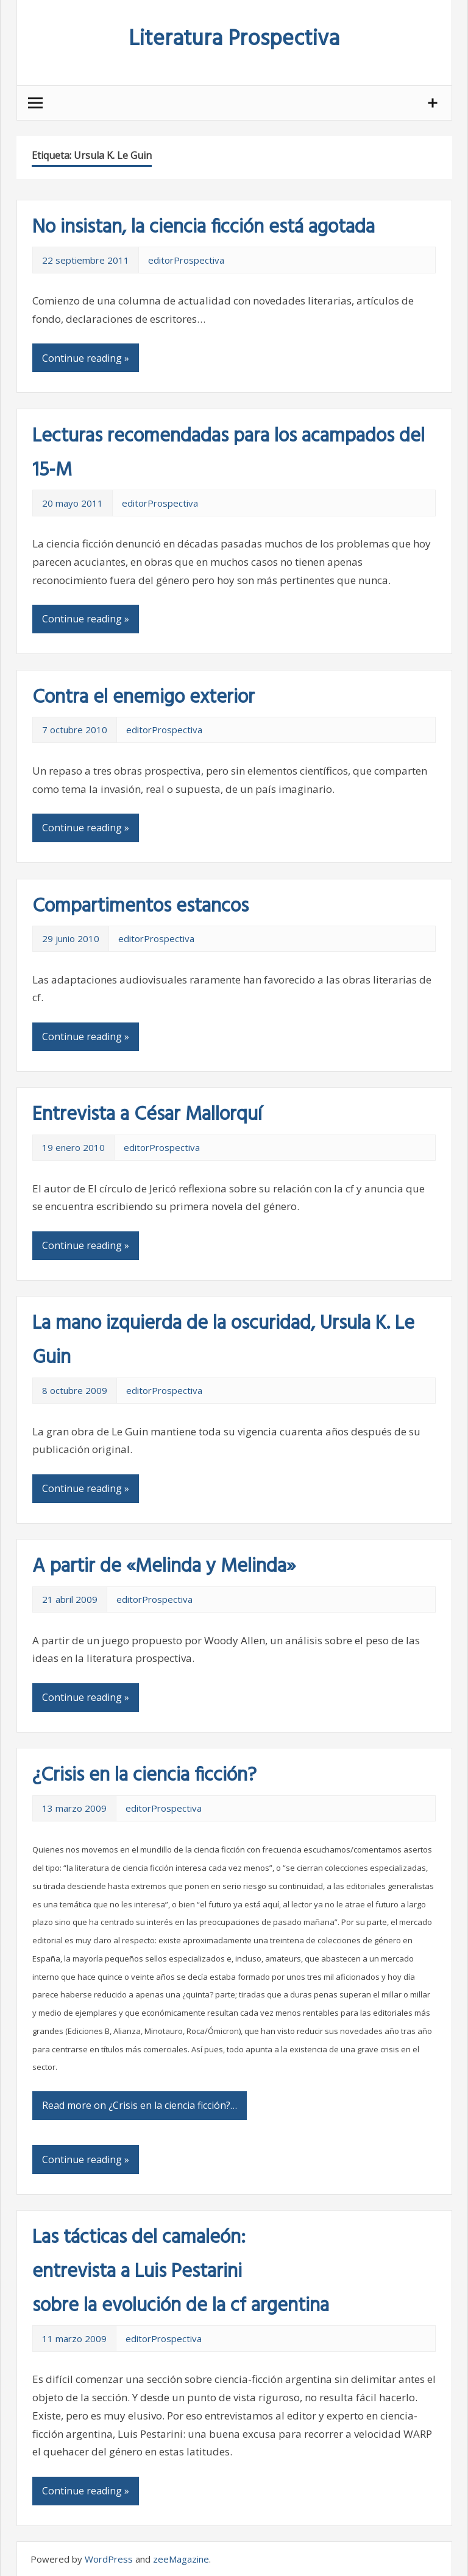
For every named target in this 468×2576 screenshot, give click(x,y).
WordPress (109, 2559)
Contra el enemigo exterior (143, 697)
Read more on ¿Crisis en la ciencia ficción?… (139, 2105)
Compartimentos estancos (140, 906)
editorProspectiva (186, 260)
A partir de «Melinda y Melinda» (164, 1566)
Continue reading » (85, 358)
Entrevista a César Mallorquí (147, 1114)
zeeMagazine (181, 2559)
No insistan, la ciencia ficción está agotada (203, 227)
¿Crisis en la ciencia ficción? (144, 1775)
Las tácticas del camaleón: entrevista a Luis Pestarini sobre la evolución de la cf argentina (180, 2271)
